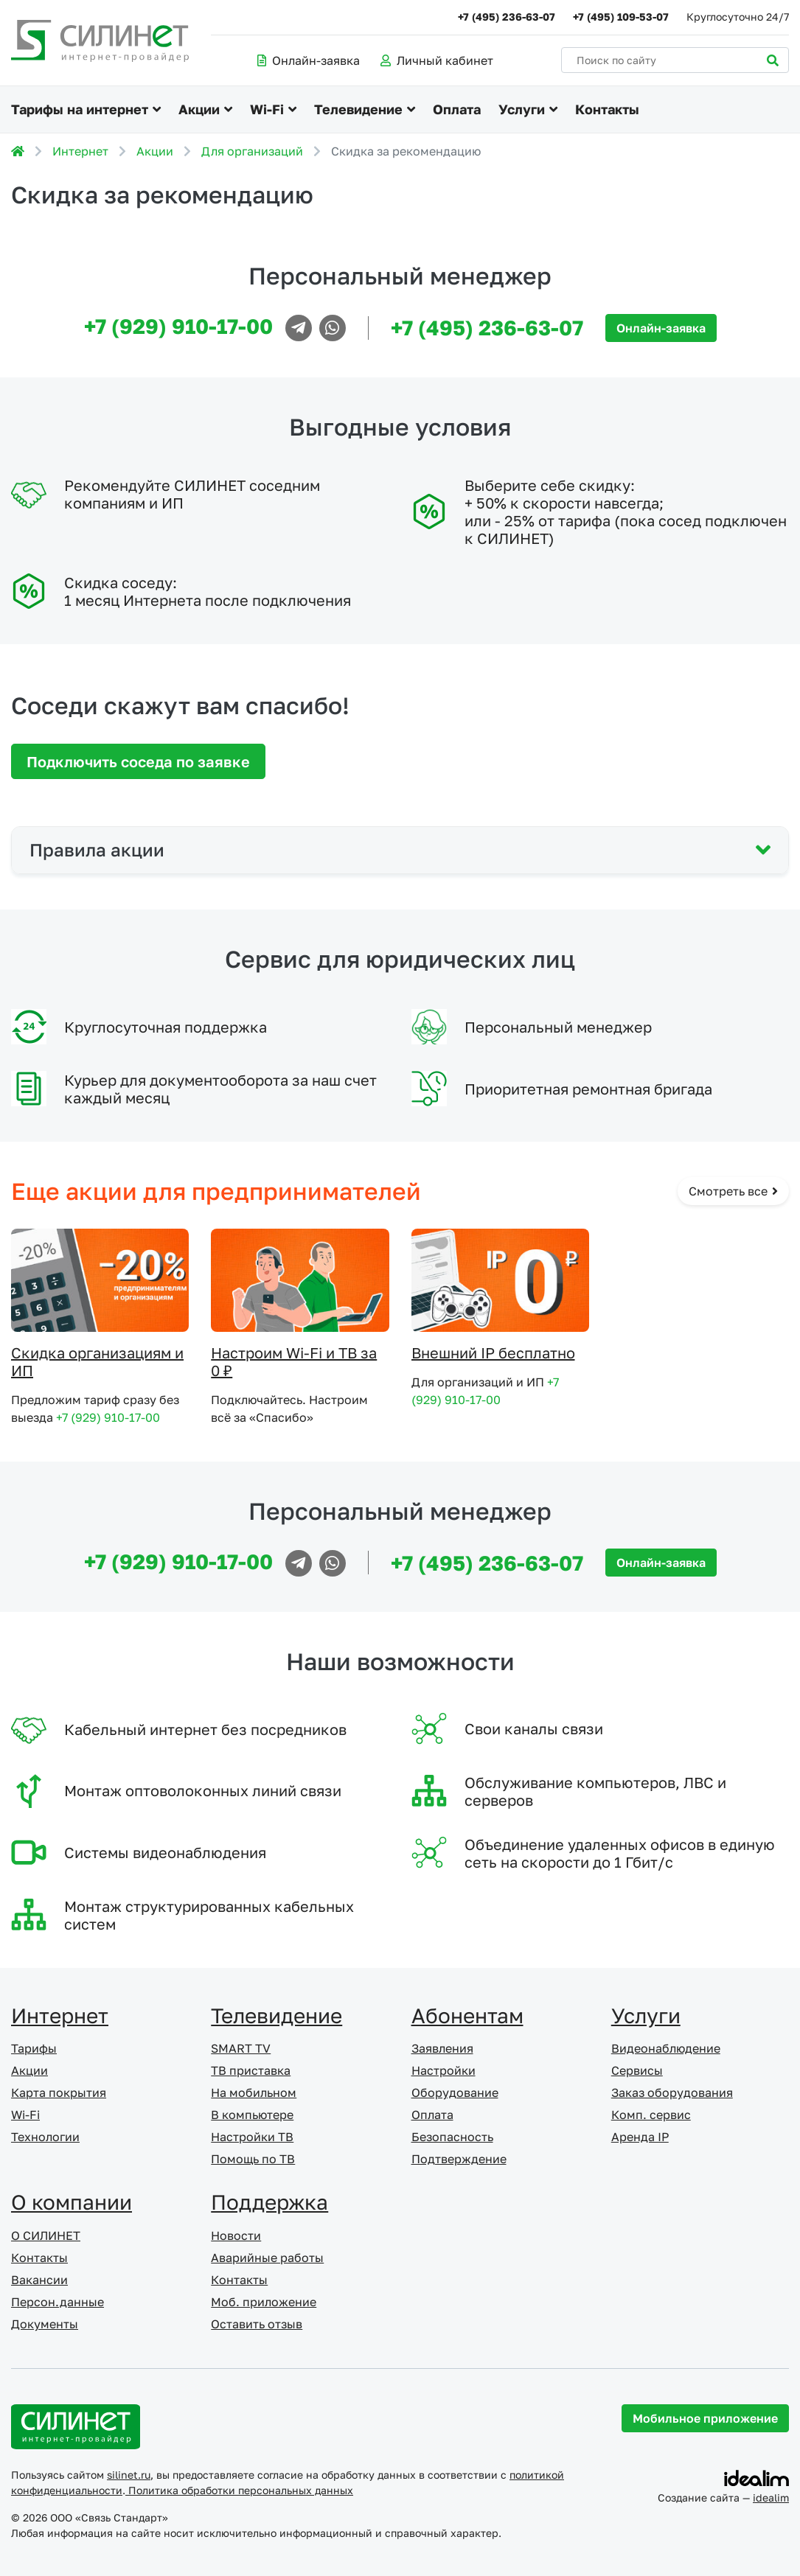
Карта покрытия (58, 2092)
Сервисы (637, 2070)
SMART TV (241, 2048)
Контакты (607, 109)
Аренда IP (640, 2136)
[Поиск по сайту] (675, 60)
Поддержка (269, 2202)
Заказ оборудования (672, 2092)
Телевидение (358, 109)
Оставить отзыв (256, 2324)
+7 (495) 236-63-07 (506, 16)
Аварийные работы (267, 2257)
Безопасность (452, 2136)
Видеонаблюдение (665, 2048)
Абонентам (467, 2015)
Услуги (521, 109)
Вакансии (39, 2279)
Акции (199, 109)
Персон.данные (57, 2301)
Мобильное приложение (705, 2418)
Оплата (457, 109)
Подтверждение (459, 2158)
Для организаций (252, 151)
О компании (71, 2202)
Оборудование (454, 2092)
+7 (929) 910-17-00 (178, 326)
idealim (771, 2497)
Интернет (80, 151)
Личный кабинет (436, 60)
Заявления (442, 2048)
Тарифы (34, 2048)
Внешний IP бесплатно (493, 1352)
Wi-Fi (267, 109)
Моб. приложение (263, 2301)
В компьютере (252, 2114)
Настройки (443, 2070)
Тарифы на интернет (79, 109)
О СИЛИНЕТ (45, 2235)
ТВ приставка (251, 2070)
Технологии (45, 2136)
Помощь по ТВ (253, 2158)
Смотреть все (733, 1191)
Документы (44, 2324)
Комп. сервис (651, 2114)
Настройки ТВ (252, 2136)
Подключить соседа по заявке (138, 761)
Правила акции (96, 849)
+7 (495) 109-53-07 (621, 16)
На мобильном (253, 2092)
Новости (236, 2235)
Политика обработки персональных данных (239, 2490)
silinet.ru (128, 2474)
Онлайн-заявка (308, 60)
